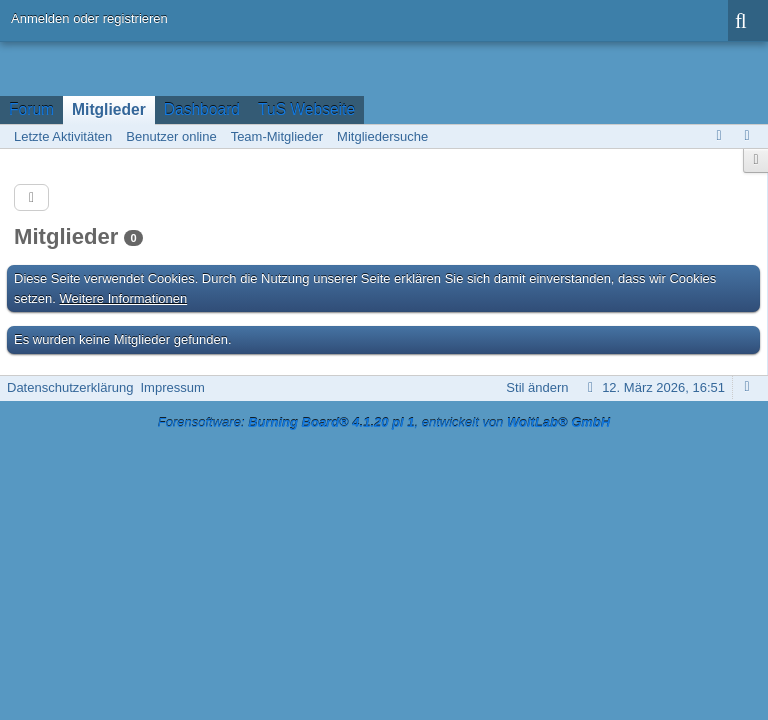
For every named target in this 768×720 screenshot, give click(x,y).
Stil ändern (537, 387)
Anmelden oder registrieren (89, 18)
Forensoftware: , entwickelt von (384, 422)
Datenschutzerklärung (70, 387)
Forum (31, 109)
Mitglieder (109, 109)
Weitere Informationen (124, 298)
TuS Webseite (306, 109)
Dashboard (202, 109)
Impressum (172, 387)
